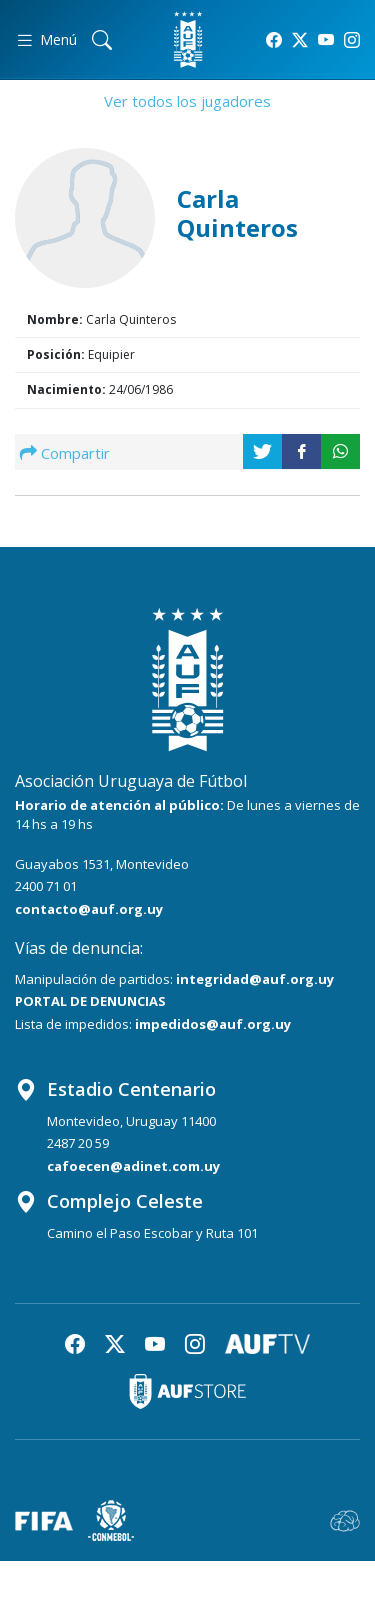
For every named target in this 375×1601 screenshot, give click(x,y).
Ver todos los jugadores (187, 101)
